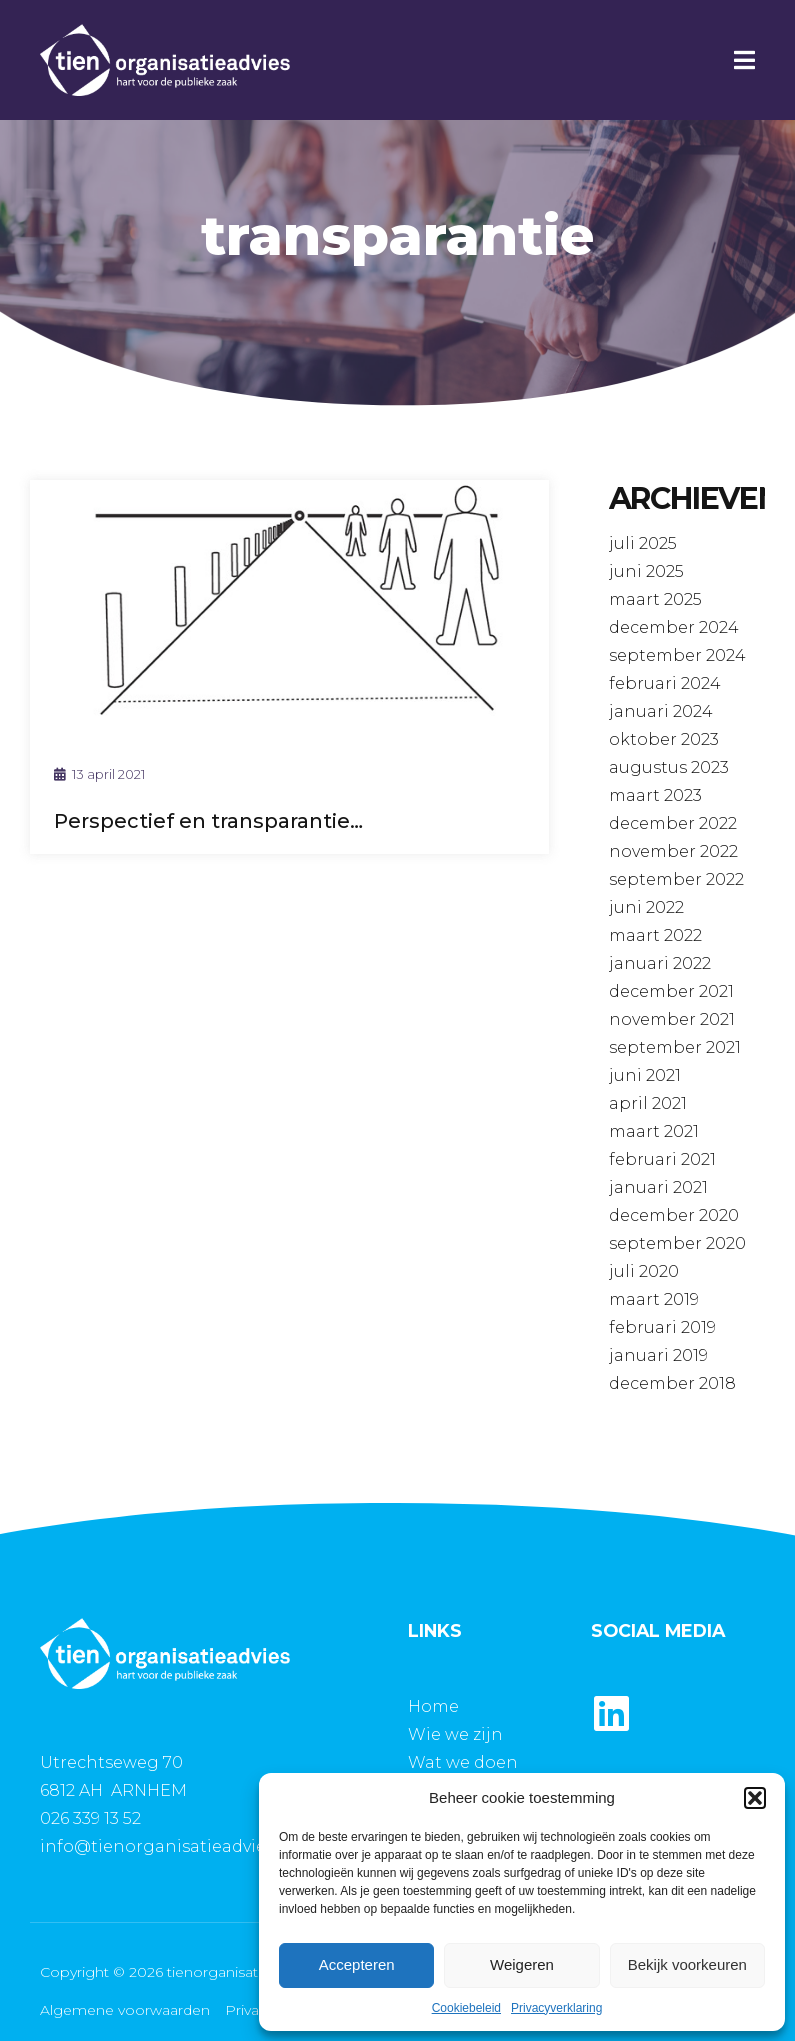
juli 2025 (643, 543)
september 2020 (677, 1243)
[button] (755, 1798)
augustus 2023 (669, 767)
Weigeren (522, 1964)
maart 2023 (655, 795)
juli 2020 (644, 1271)
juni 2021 (645, 1075)
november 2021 (672, 1019)
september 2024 (677, 655)
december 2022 (673, 823)
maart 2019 (654, 1299)
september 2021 (675, 1047)
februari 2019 (662, 1327)
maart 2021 (654, 1131)
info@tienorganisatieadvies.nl (167, 1846)
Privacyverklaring (556, 2008)
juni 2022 (646, 907)
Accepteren (357, 1964)
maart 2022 (655, 935)
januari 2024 (661, 711)
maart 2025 (655, 599)
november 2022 (673, 851)
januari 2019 (658, 1355)
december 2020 (674, 1215)
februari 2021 (662, 1159)
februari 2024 (665, 683)
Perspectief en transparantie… (208, 821)
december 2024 (674, 627)
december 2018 (672, 1383)
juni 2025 (646, 571)
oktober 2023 (664, 739)
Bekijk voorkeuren (687, 1964)
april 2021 (648, 1103)
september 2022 (676, 879)
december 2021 (671, 991)
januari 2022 (660, 963)
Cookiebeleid (466, 2008)
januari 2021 (658, 1187)
